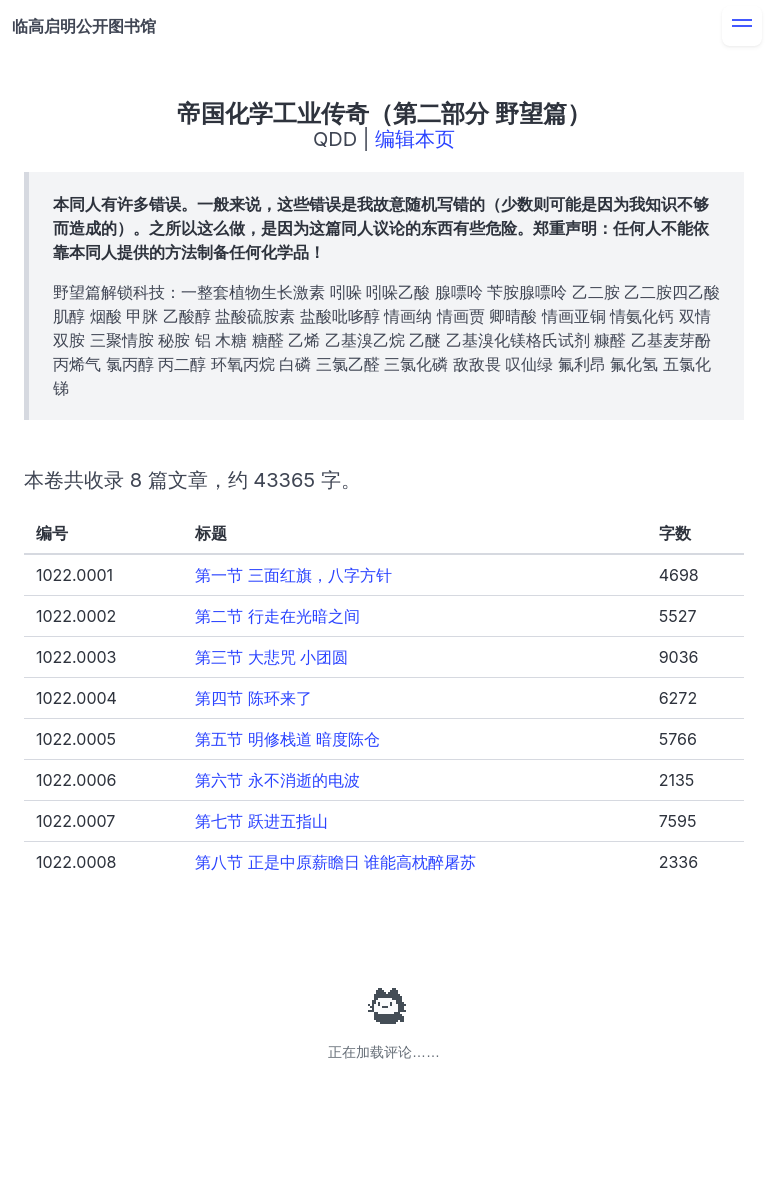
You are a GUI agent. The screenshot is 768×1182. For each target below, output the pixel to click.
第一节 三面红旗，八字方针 (293, 575)
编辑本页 (415, 139)
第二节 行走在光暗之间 (277, 616)
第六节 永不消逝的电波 (277, 780)
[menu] (742, 26)
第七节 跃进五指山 (261, 821)
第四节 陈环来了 (253, 698)
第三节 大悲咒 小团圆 (271, 657)
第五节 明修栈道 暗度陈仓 (287, 739)
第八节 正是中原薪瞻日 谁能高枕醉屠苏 (335, 862)
